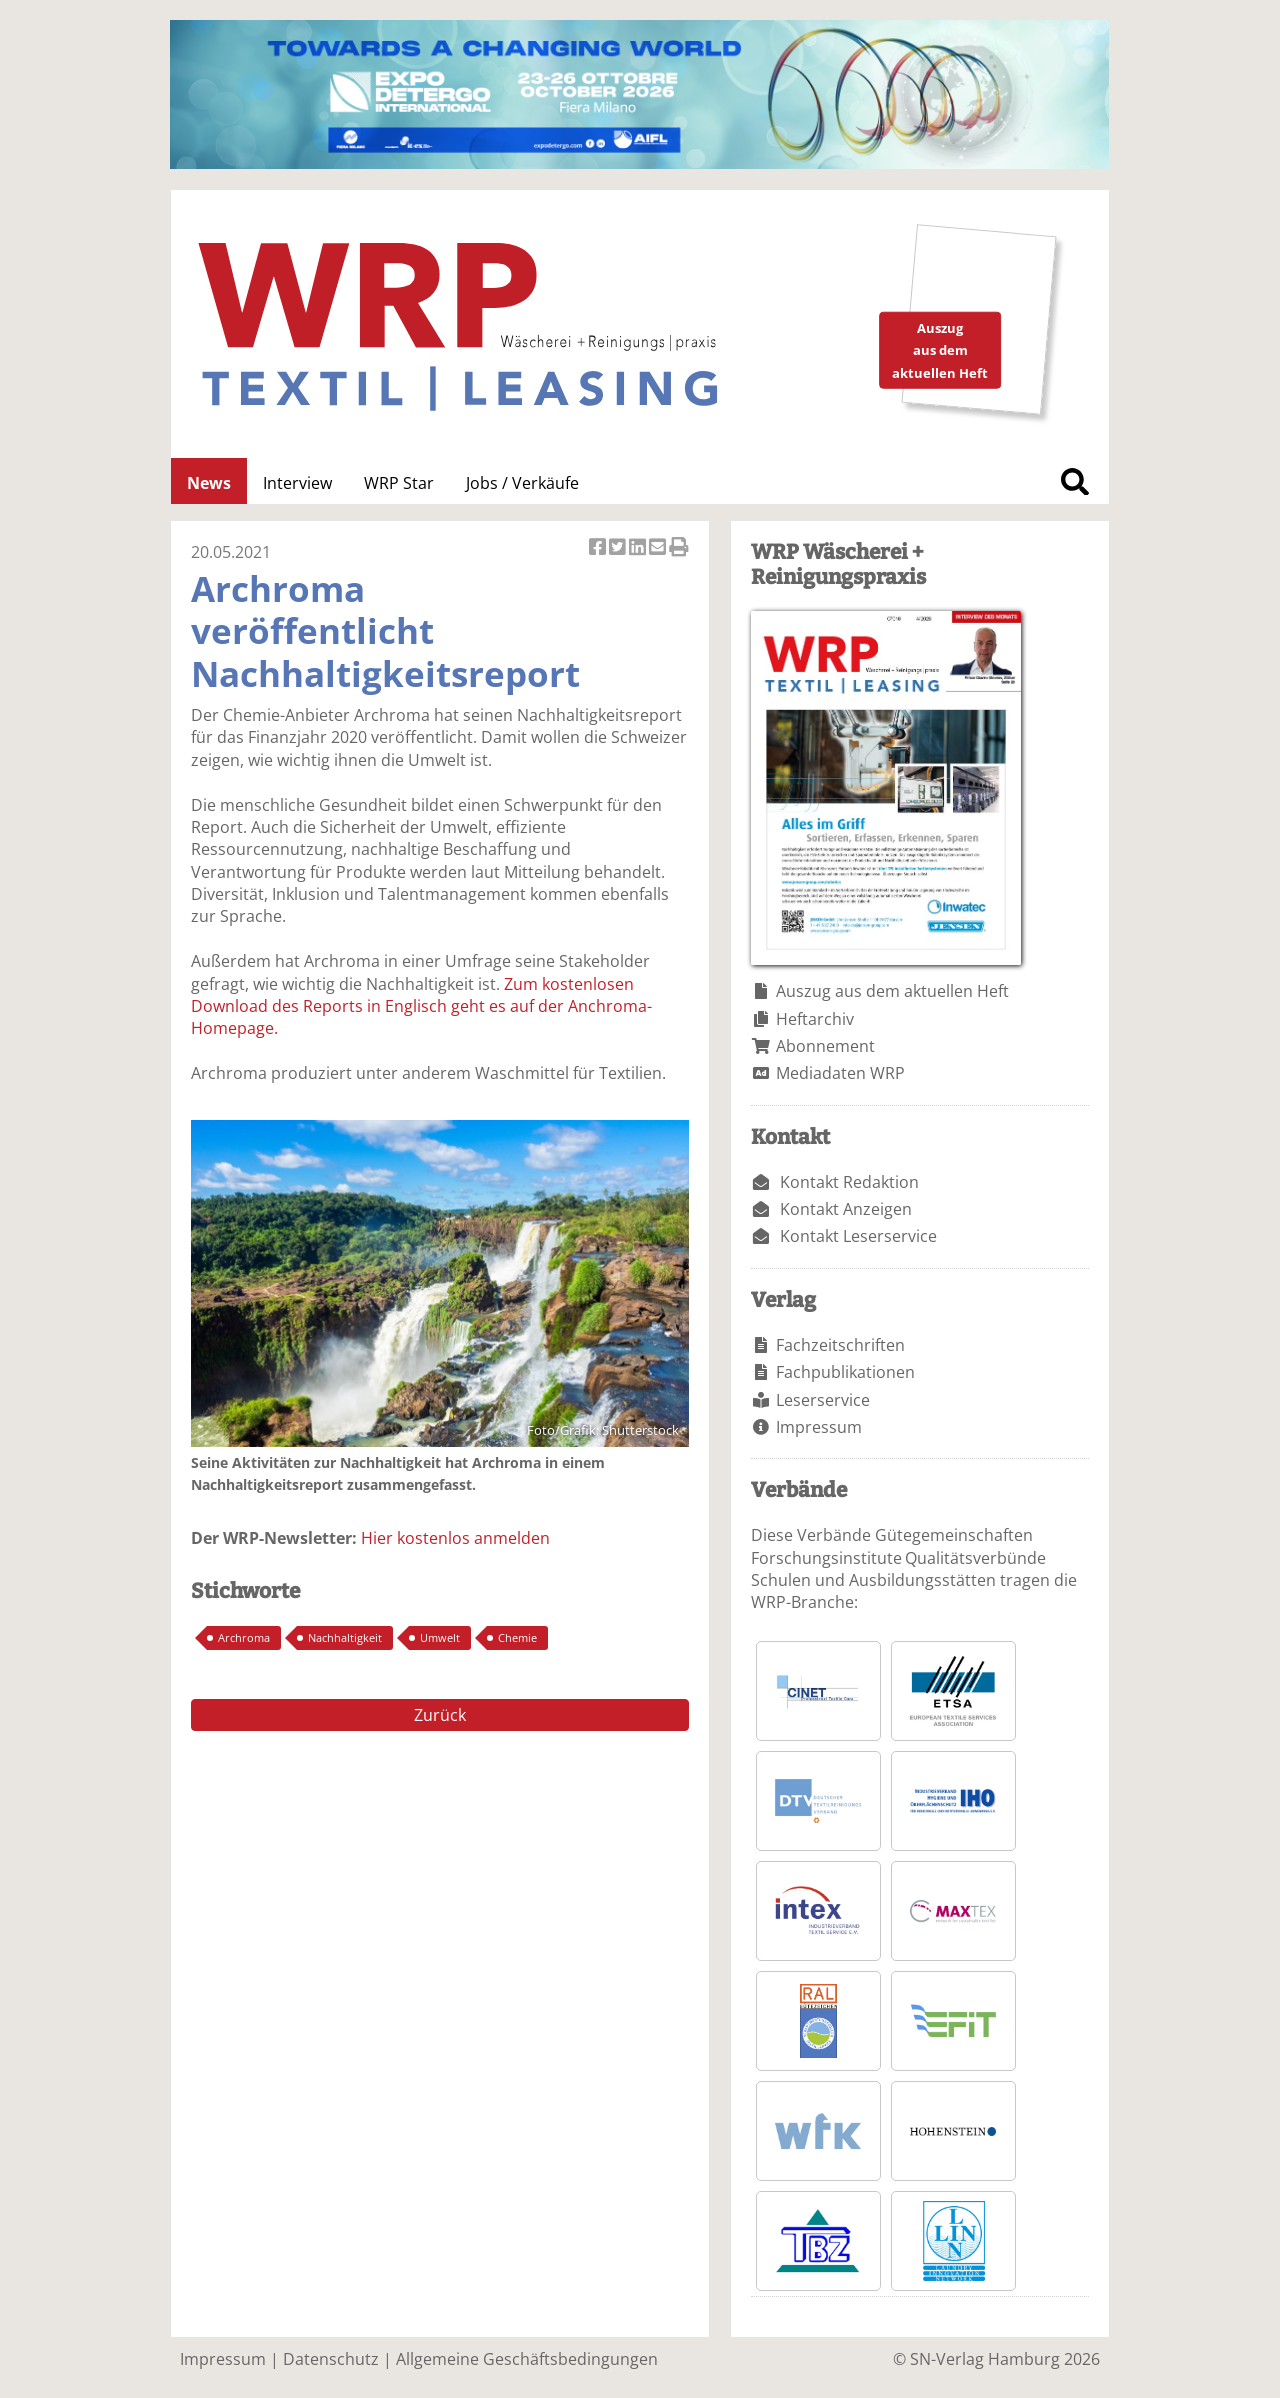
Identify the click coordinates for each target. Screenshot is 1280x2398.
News (209, 483)
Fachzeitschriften (840, 1345)
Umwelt (440, 1637)
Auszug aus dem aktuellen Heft (892, 991)
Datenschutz (331, 2359)
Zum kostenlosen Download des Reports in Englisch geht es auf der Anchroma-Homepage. (421, 1006)
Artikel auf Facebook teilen (599, 548)
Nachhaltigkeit (345, 1637)
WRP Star (399, 483)
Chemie (517, 1637)
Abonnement (825, 1046)
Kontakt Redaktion (849, 1182)
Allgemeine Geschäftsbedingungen (527, 2359)
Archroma (244, 1637)
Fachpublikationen (845, 1372)
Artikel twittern (619, 548)
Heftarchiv (815, 1019)
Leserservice (823, 1400)
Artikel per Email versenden (659, 548)
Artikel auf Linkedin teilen (639, 548)
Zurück (440, 1715)
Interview (297, 483)
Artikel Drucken (679, 548)
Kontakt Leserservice (858, 1236)
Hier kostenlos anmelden (455, 1538)
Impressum (819, 1427)
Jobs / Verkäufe (522, 483)
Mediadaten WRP (840, 1073)
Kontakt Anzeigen (846, 1209)
